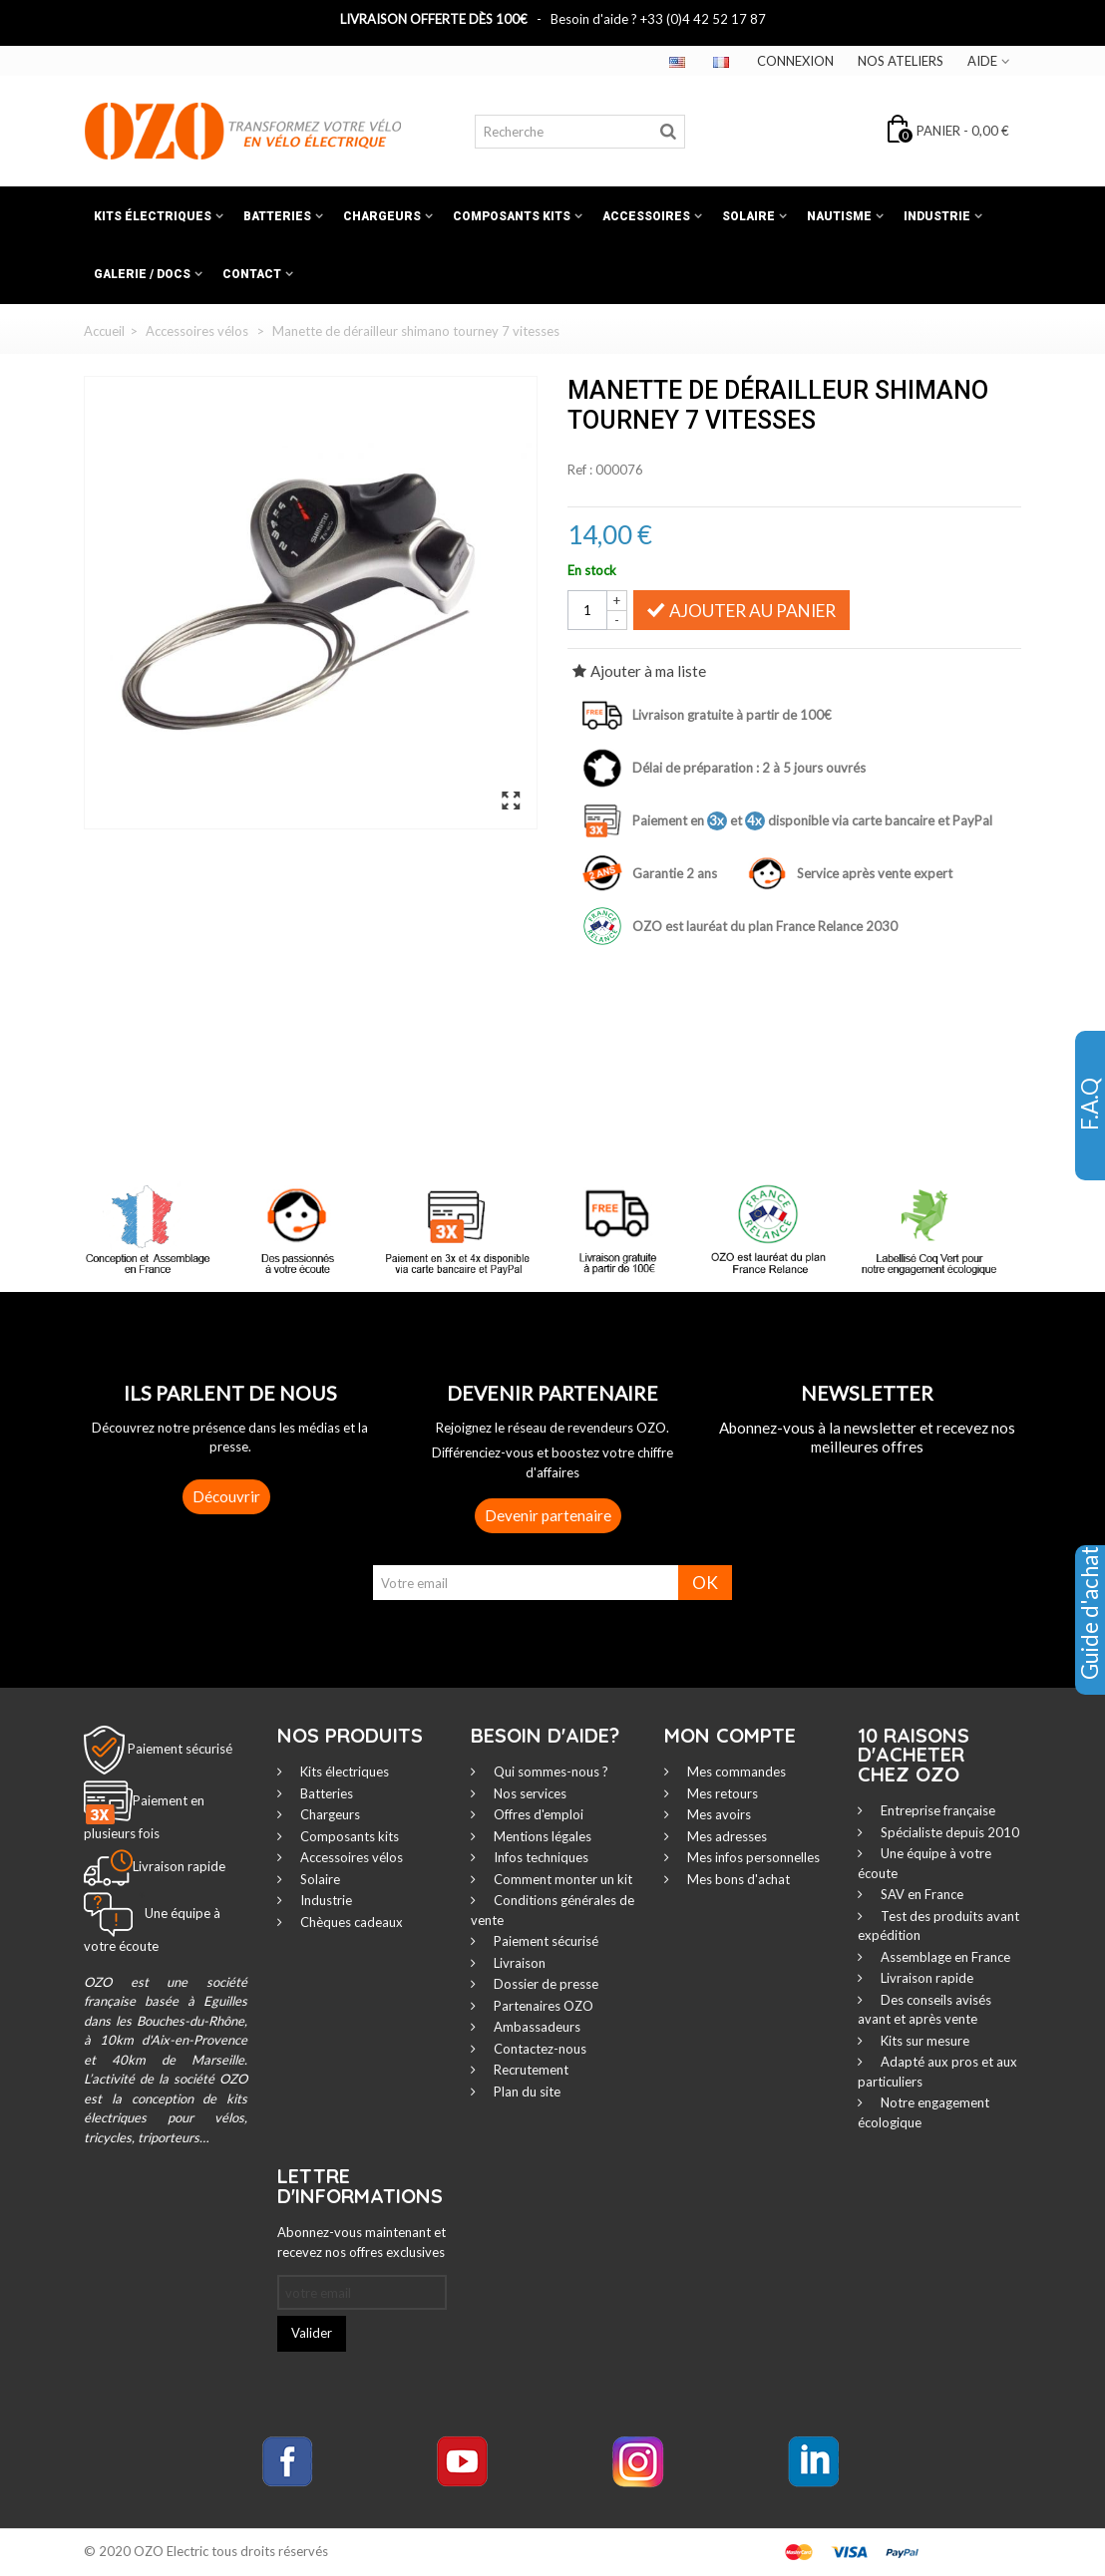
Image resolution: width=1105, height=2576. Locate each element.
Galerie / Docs (142, 274)
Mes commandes (735, 1771)
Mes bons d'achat (737, 1879)
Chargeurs (382, 216)
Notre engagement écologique (923, 2112)
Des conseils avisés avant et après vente (924, 2010)
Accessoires (646, 216)
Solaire (748, 216)
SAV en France (920, 1894)
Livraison (518, 1963)
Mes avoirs (717, 1814)
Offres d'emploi (537, 1814)
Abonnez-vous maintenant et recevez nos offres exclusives (361, 2242)
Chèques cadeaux (350, 1922)
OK (705, 1582)
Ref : (579, 470)
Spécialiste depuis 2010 (948, 1832)
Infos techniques (539, 1857)
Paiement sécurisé (180, 1748)
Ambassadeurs (535, 2027)
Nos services (528, 1793)
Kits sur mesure (923, 2041)
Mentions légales (541, 1836)
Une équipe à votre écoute (924, 1863)
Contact (251, 274)
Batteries (277, 216)
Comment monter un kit (561, 1879)
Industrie (937, 216)
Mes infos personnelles (752, 1857)
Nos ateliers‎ (900, 61)
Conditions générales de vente (552, 1910)
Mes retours (721, 1793)
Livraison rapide (925, 1978)
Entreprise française (936, 1810)
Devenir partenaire (548, 1515)
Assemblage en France (944, 1957)
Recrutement (529, 2070)
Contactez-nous (538, 2049)
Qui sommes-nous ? (549, 1771)
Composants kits (511, 216)
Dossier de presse (544, 1984)
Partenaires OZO (542, 2006)
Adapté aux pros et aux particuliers (937, 2072)
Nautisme (839, 216)
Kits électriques (152, 216)
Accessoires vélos (350, 1857)
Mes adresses (725, 1836)
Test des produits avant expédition (938, 1926)
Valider (311, 2333)
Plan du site (525, 2091)
